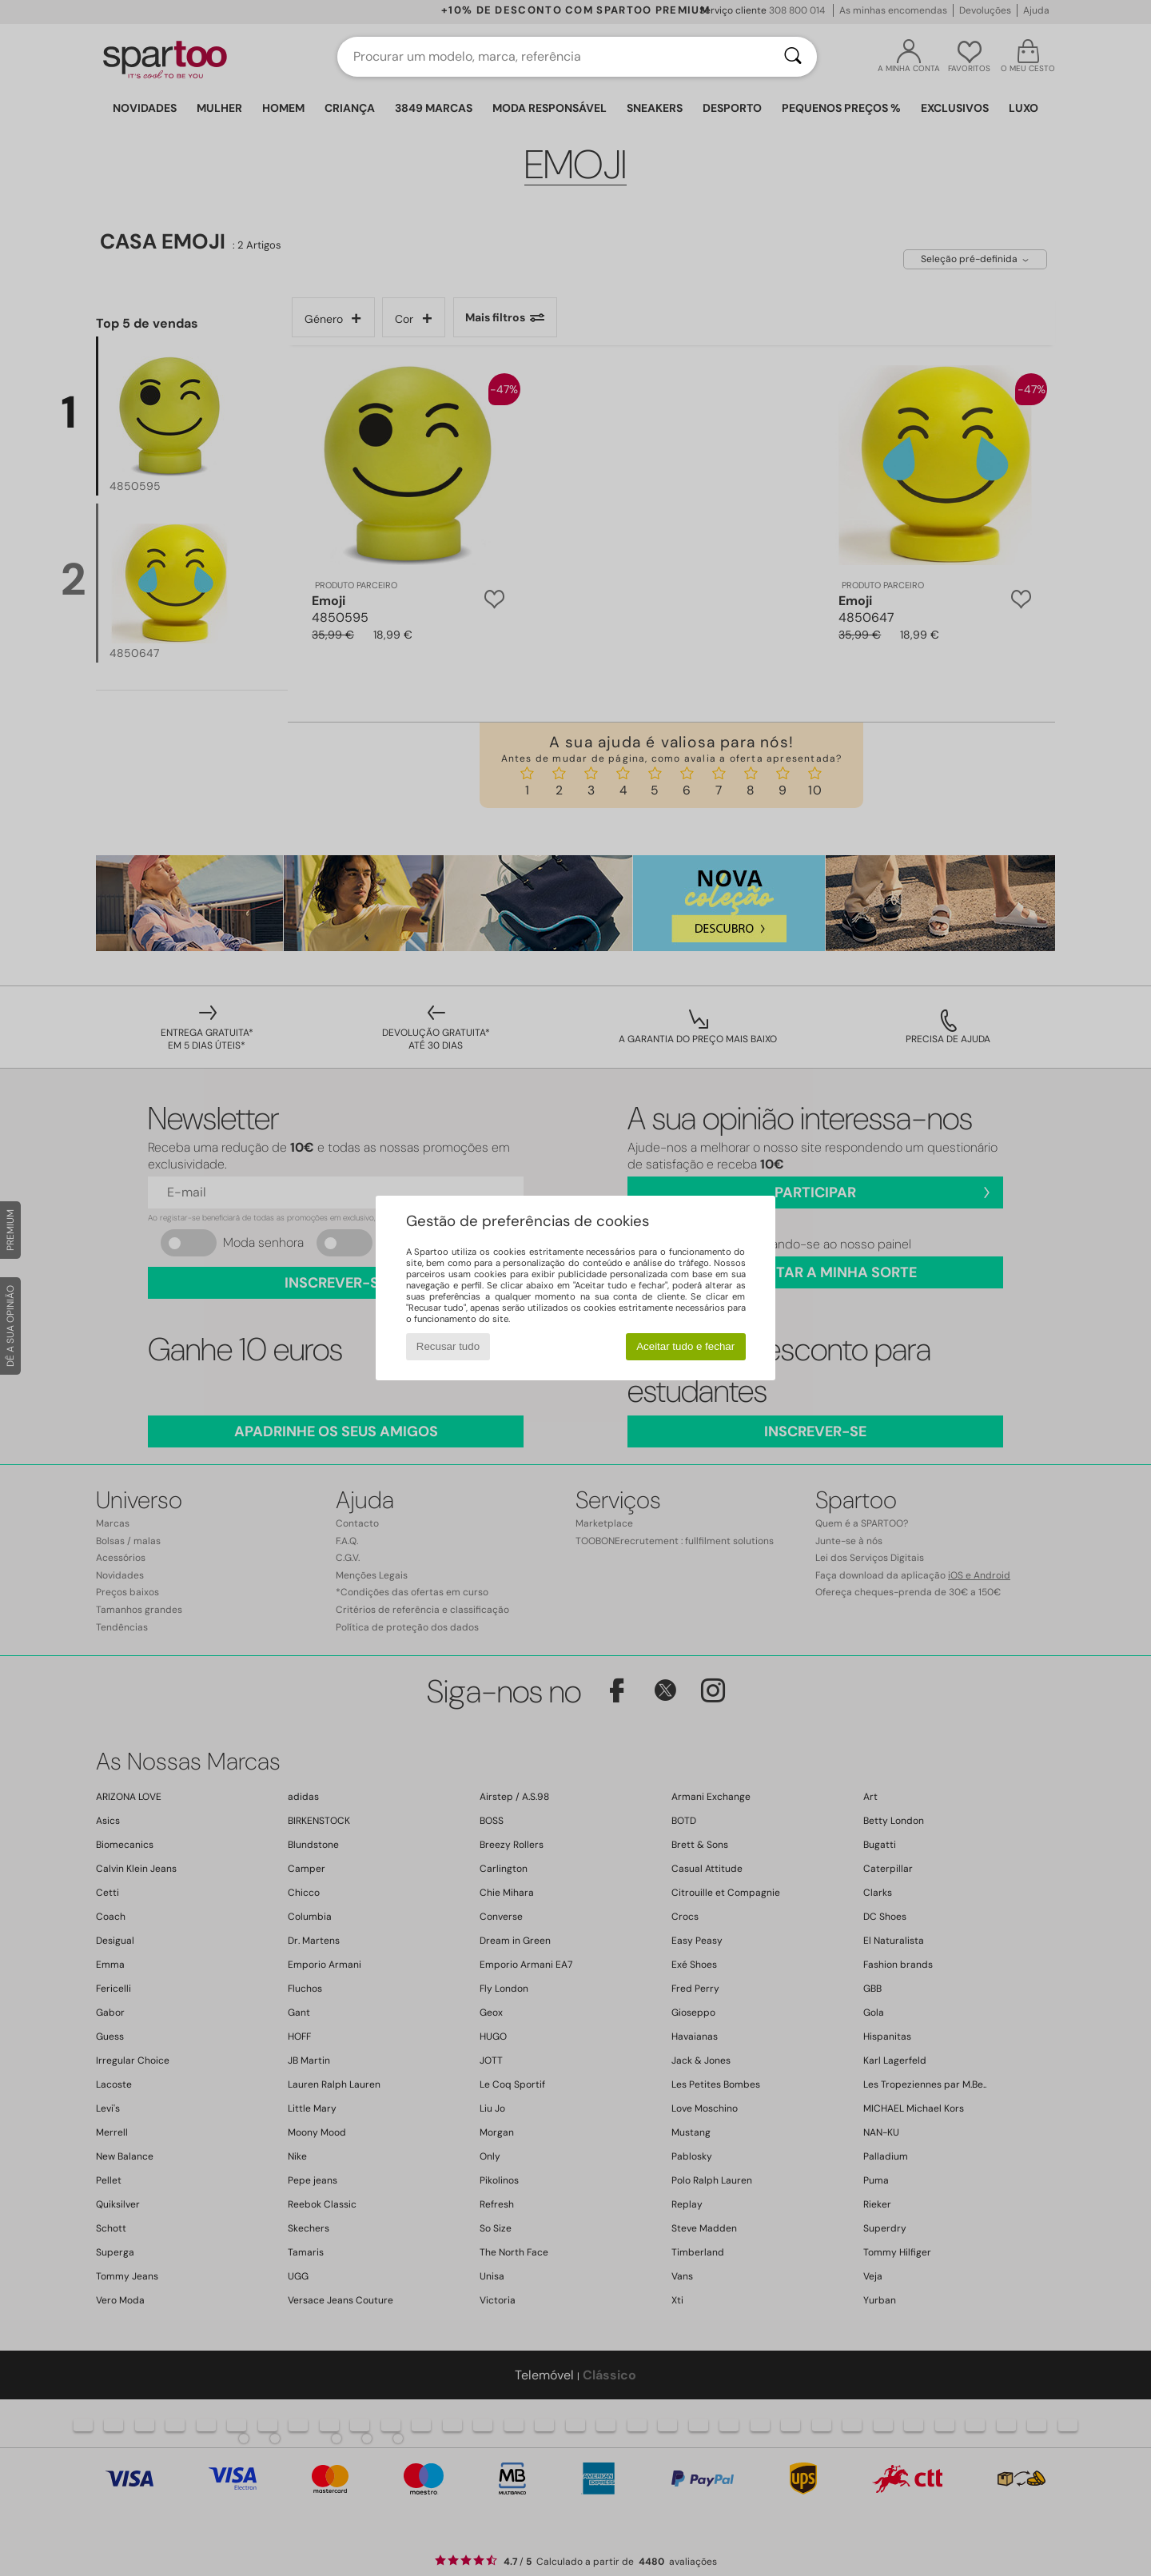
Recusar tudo (448, 1346)
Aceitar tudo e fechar (685, 1346)
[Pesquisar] (793, 57)
